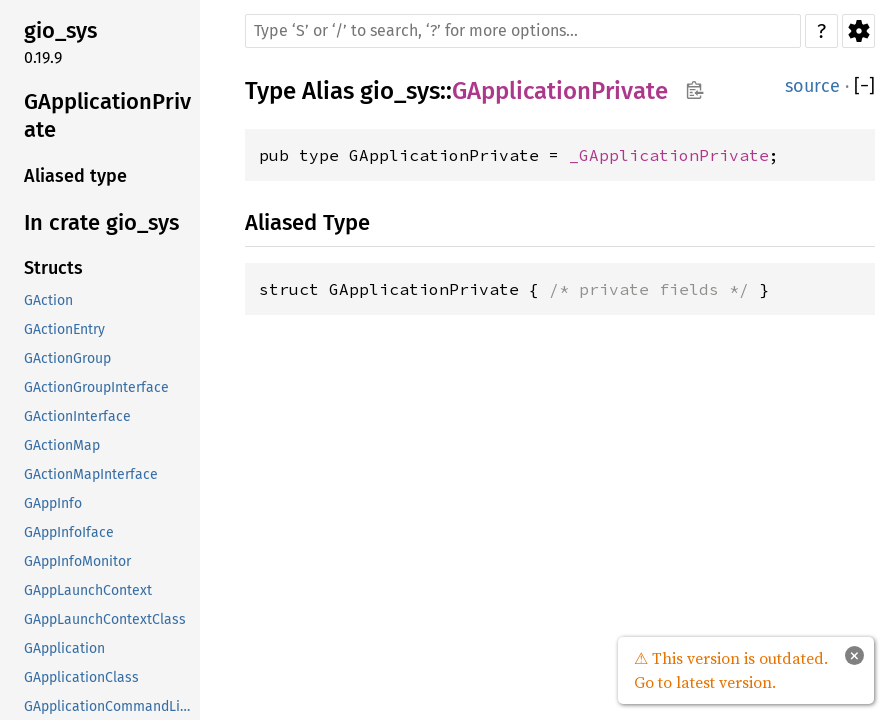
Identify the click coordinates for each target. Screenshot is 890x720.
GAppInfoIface (69, 532)
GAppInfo (53, 503)
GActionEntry (64, 329)
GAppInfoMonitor (77, 561)
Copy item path (694, 90)
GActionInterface (77, 416)
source (812, 86)
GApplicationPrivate (107, 115)
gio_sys (60, 30)
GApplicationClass (81, 677)
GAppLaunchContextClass (105, 619)
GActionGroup (67, 358)
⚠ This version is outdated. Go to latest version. (731, 670)
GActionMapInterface (91, 474)
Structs (53, 268)
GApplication (64, 648)
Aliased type (75, 176)
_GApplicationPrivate (669, 155)
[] (864, 86)
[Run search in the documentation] (523, 31)
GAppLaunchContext (88, 590)
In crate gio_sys (101, 222)
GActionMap (62, 445)
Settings (858, 31)
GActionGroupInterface (96, 387)
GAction (48, 300)
